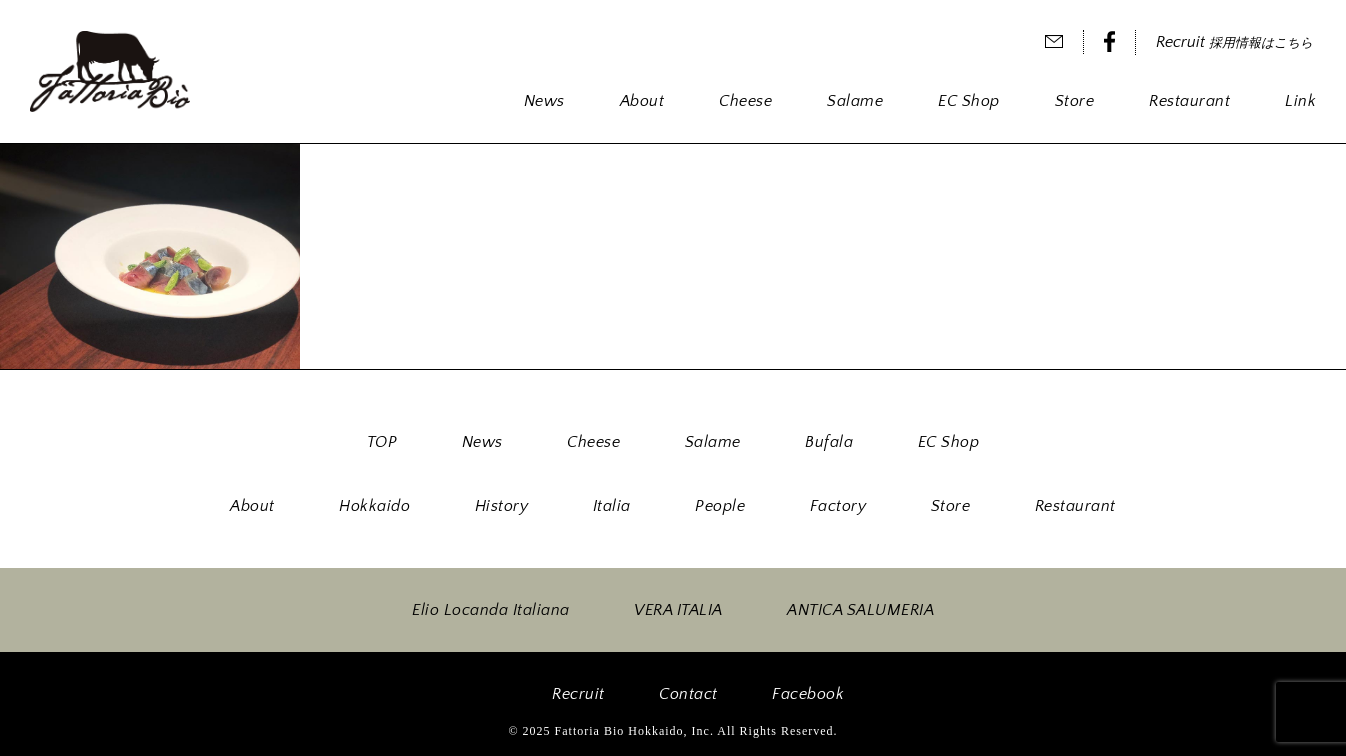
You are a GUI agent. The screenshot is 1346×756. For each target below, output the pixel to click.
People (720, 506)
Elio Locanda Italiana (491, 610)
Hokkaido (374, 506)
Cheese (745, 101)
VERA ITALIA (678, 610)
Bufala (829, 442)
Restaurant (1189, 101)
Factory (838, 506)
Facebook (808, 694)
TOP (382, 442)
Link (1300, 101)
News (544, 101)
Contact (688, 694)
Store (1075, 101)
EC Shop (969, 101)
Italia (612, 506)
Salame (855, 101)
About (642, 101)
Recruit (1234, 42)
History (502, 506)
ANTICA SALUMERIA (860, 610)
